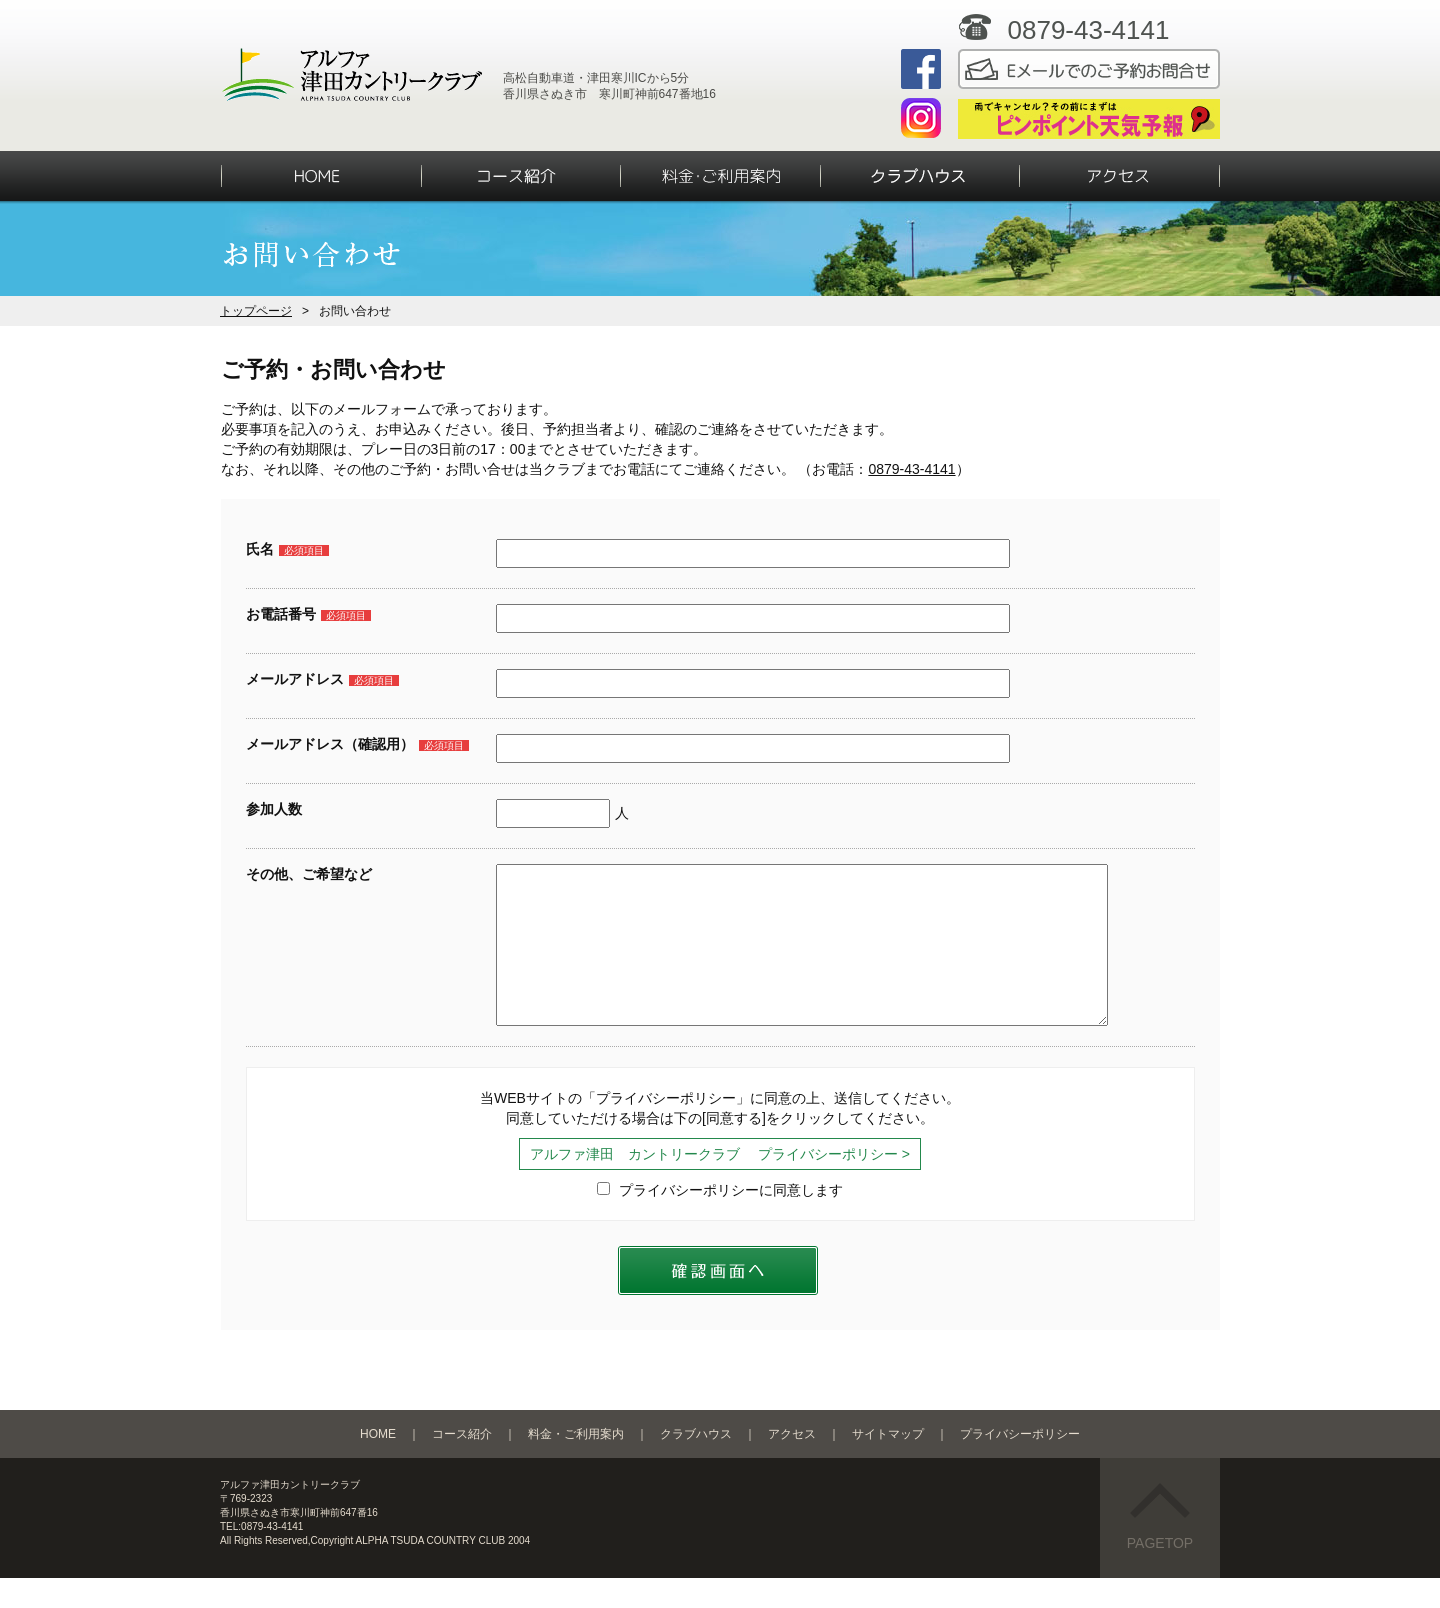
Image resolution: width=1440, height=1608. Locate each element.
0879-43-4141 (911, 469)
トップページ (256, 311)
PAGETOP (1160, 1547)
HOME (378, 1464)
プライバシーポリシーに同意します (720, 1220)
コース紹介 (462, 1464)
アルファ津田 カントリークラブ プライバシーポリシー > (720, 1184)
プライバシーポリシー (1020, 1464)
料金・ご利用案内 (576, 1464)
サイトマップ (888, 1464)
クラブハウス (696, 1464)
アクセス (792, 1464)
